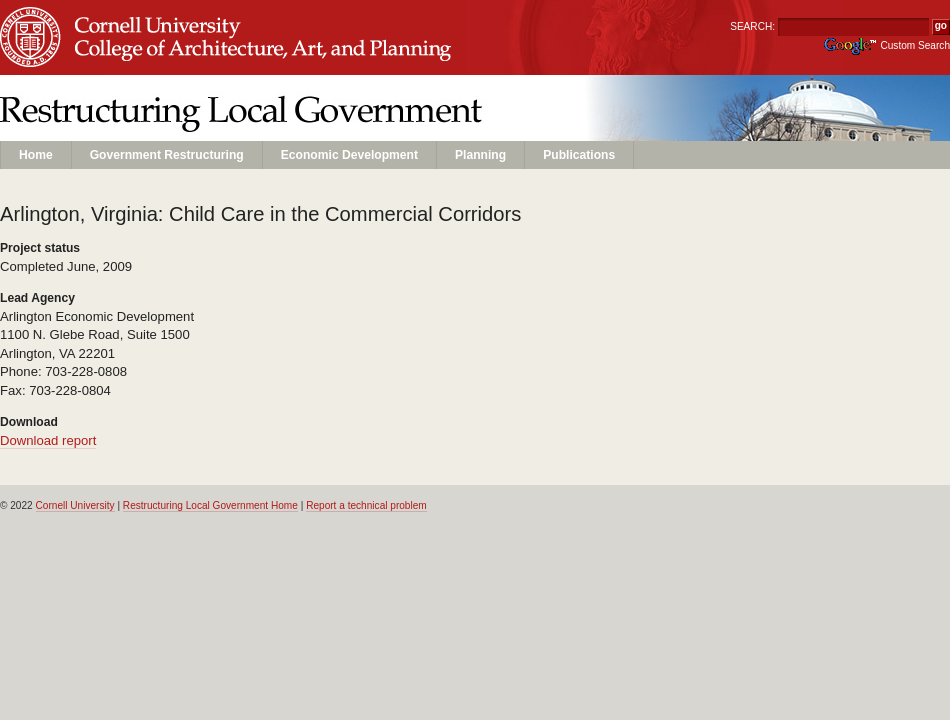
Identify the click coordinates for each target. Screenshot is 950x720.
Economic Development (349, 155)
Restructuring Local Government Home (210, 505)
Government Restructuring (167, 155)
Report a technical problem (366, 505)
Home (36, 155)
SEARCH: (752, 26)
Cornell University (160, 19)
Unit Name (160, 56)
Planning (480, 155)
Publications (579, 155)
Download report (48, 440)
